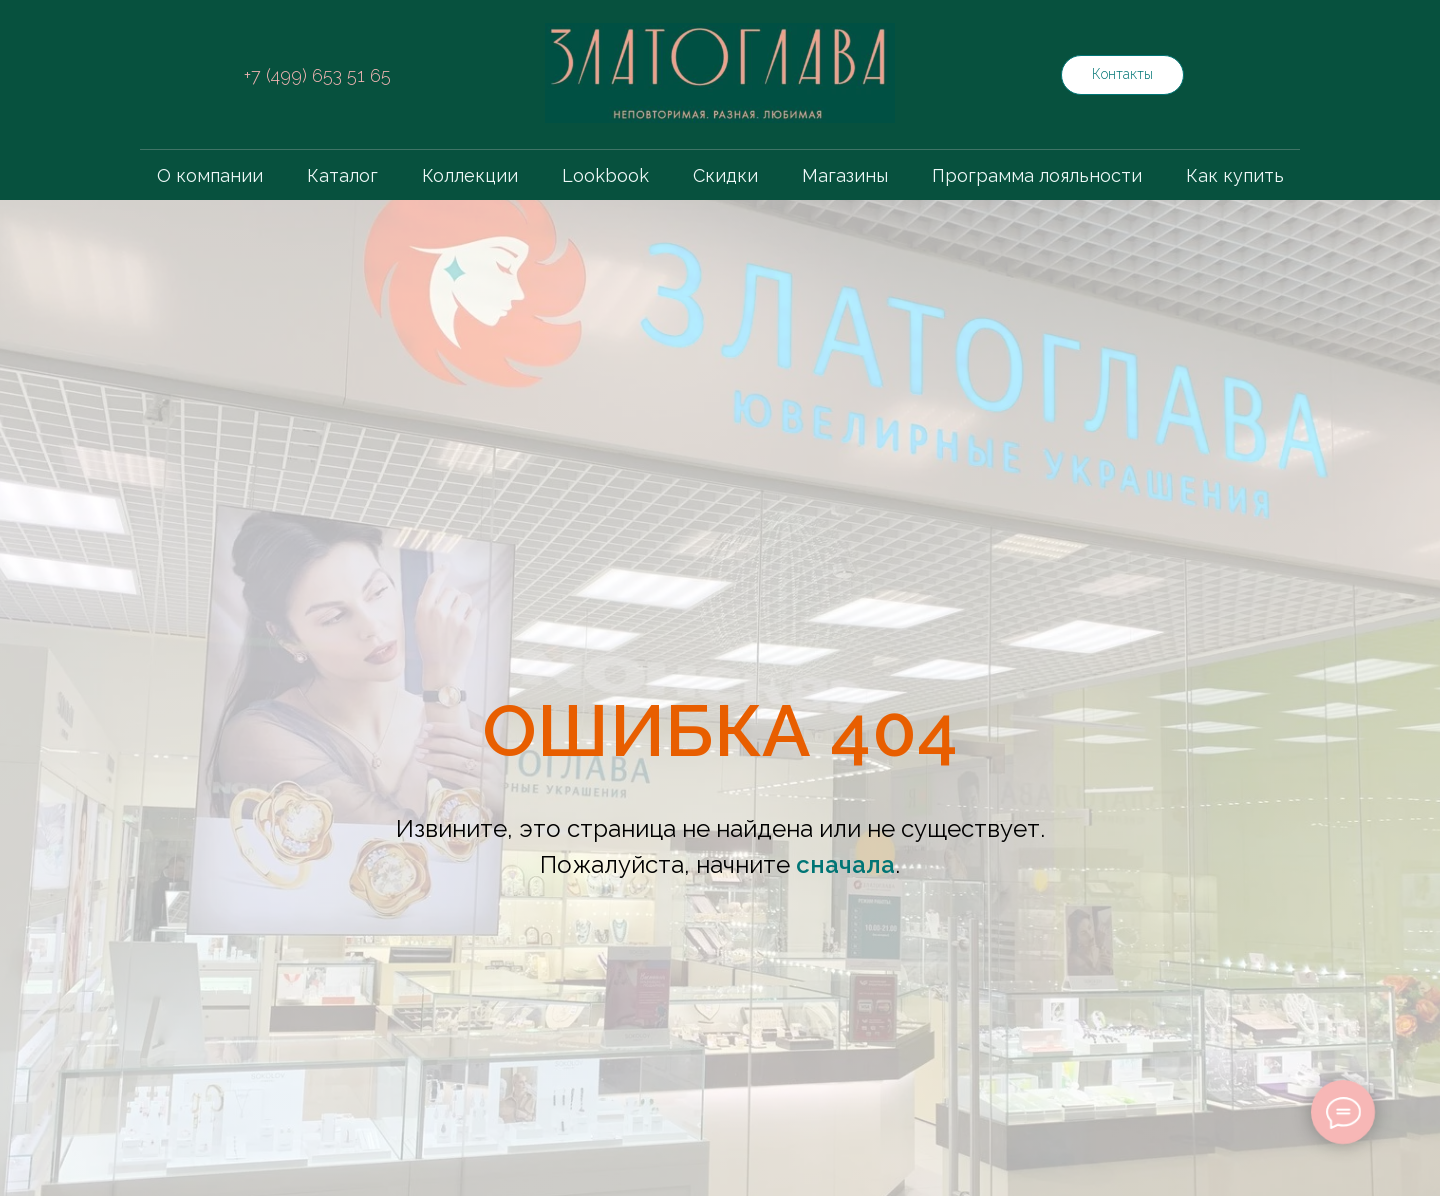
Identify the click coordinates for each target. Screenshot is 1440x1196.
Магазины (845, 175)
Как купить (1235, 175)
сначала (845, 864)
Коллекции (470, 175)
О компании (210, 175)
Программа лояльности (1037, 175)
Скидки (725, 175)
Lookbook (605, 175)
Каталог (342, 175)
